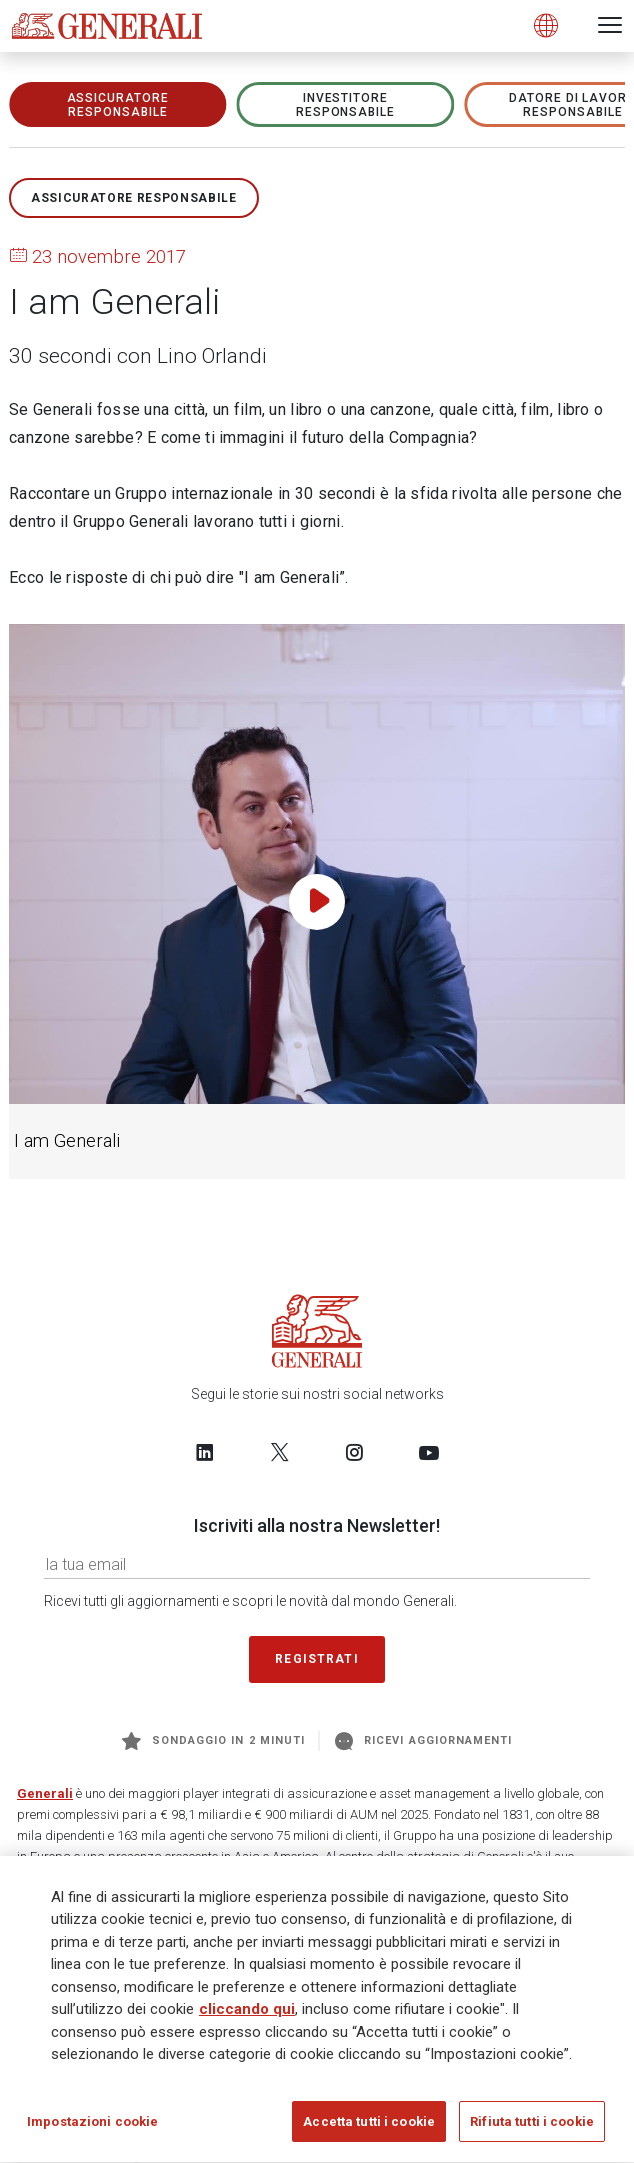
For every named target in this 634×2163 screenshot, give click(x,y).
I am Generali (67, 1141)
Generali (45, 1793)
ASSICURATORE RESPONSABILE (118, 105)
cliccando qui (247, 2016)
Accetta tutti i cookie (369, 2128)
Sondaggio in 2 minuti (213, 1741)
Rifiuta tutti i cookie (532, 2128)
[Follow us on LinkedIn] (205, 1452)
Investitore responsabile (346, 105)
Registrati (317, 1659)
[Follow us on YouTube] (429, 1452)
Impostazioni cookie (92, 2128)
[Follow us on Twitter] (280, 1452)
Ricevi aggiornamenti (423, 1741)
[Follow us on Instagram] (354, 1452)
